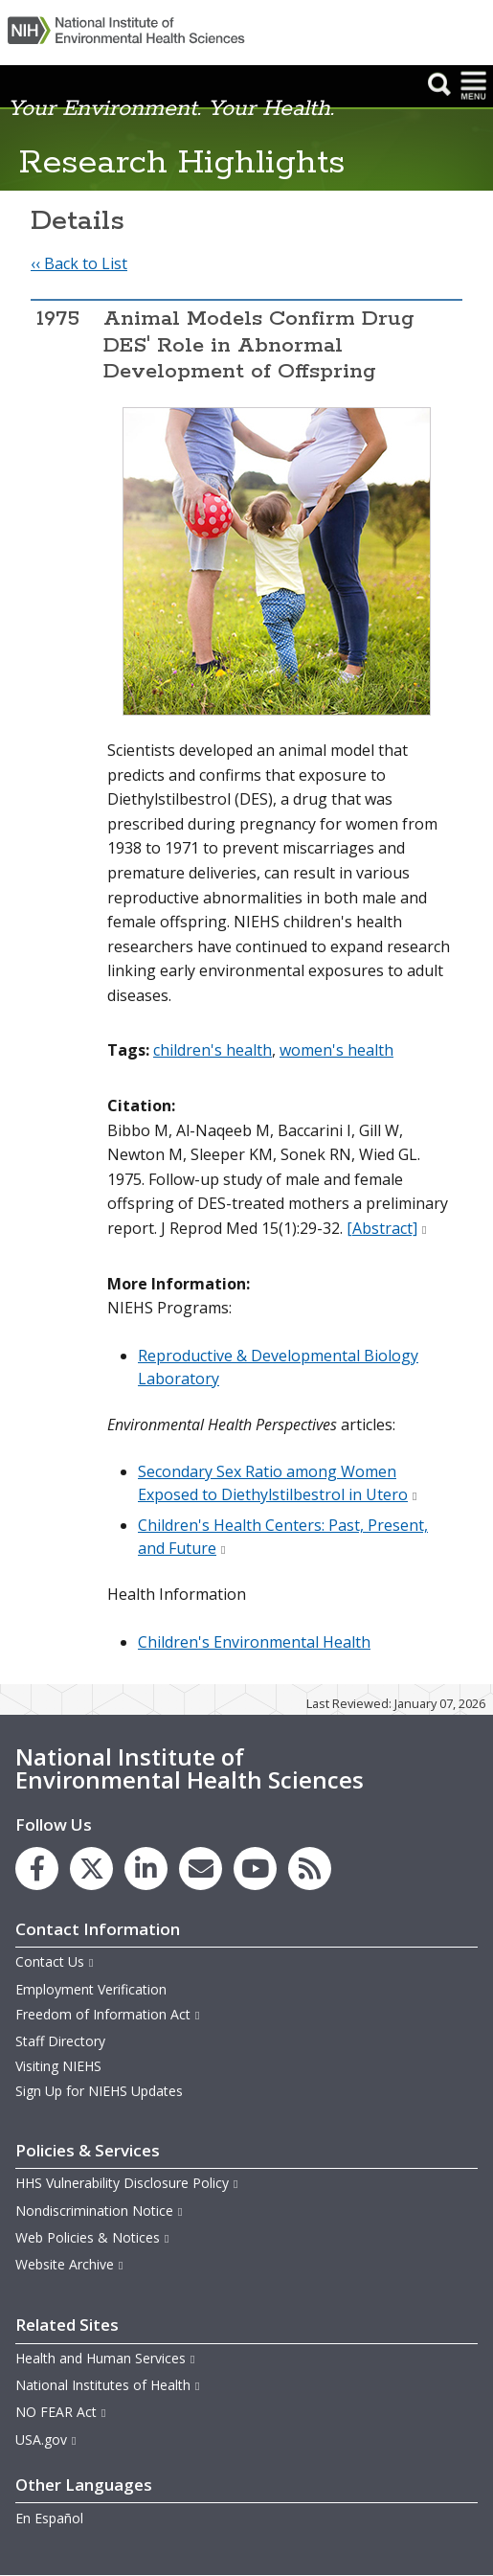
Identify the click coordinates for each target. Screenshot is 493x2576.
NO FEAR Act (61, 2412)
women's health (336, 1049)
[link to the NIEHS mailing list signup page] (200, 1868)
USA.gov (46, 2439)
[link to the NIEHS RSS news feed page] (309, 1868)
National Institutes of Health (108, 2385)
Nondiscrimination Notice (99, 2210)
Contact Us (55, 1961)
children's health (212, 1049)
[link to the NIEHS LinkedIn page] (146, 1868)
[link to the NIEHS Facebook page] (36, 1868)
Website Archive (69, 2264)
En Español (49, 2518)
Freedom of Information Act (108, 2014)
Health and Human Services (105, 2358)
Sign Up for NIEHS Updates (99, 2091)
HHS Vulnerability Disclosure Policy (127, 2183)
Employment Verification (91, 1989)
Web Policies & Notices (92, 2237)
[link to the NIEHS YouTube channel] (255, 1868)
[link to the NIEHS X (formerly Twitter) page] (91, 1868)
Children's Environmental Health (254, 1642)
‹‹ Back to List (79, 263)
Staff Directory (60, 2041)
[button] (439, 84)
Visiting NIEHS (58, 2066)
